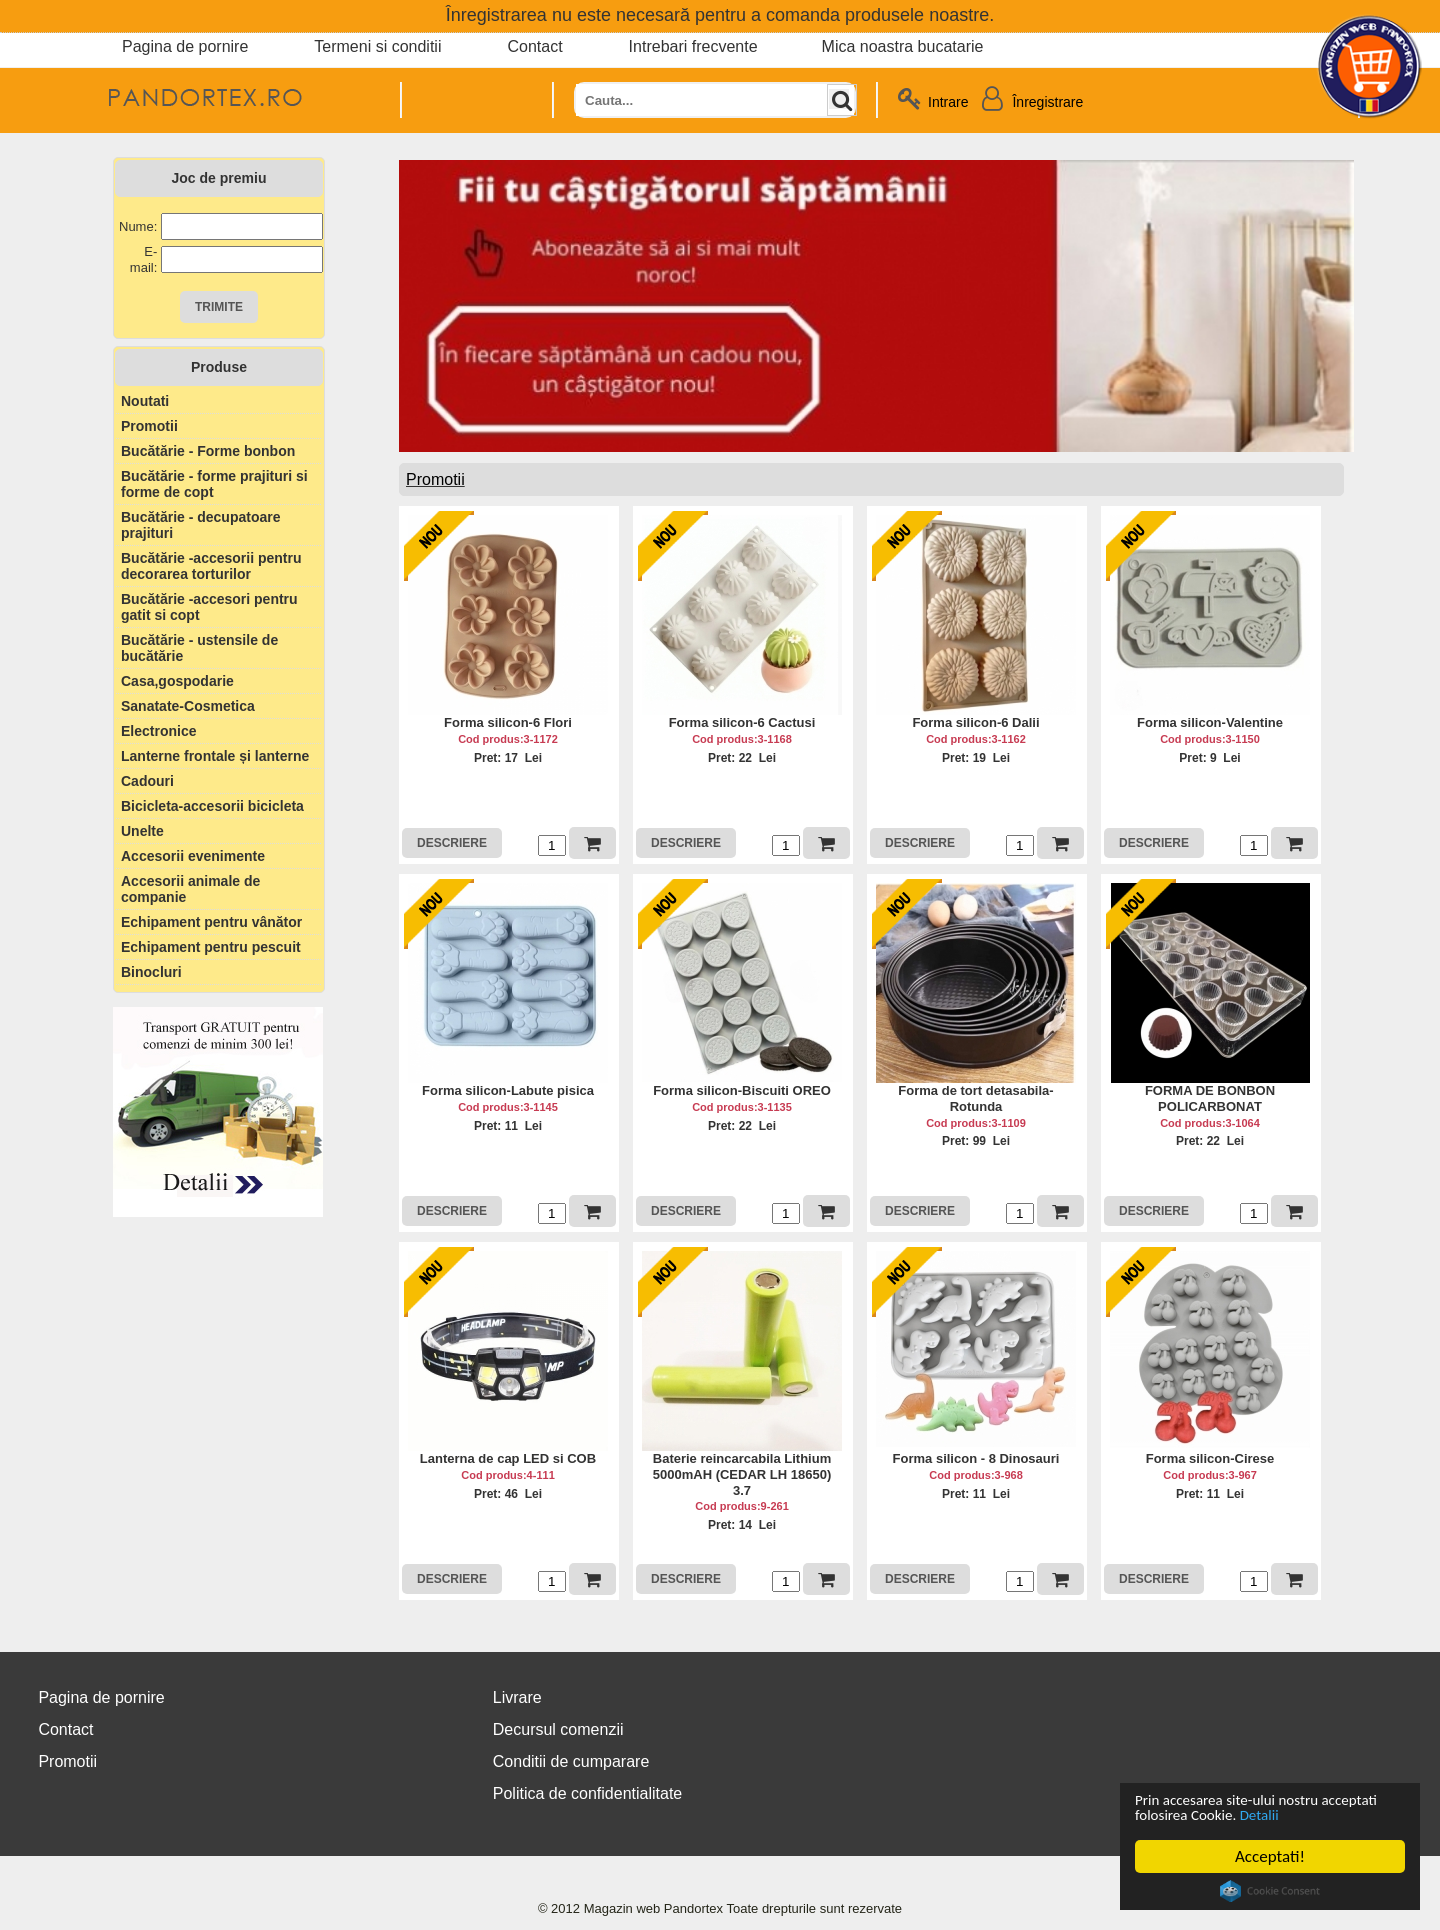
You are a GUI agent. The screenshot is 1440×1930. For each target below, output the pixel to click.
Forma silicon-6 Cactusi (742, 722)
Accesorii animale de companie (190, 889)
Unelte (142, 831)
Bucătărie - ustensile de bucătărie (199, 648)
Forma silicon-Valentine (1210, 722)
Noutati (145, 401)
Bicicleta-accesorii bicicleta (212, 806)
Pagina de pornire (185, 46)
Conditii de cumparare (571, 1761)
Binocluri (151, 972)
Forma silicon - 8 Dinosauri (976, 1458)
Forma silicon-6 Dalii (975, 722)
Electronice (158, 731)
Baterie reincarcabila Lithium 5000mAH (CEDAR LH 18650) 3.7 (742, 1474)
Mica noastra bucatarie (903, 46)
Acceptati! (1270, 1856)
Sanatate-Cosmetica (188, 706)
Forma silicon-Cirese (1210, 1458)
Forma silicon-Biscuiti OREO (742, 1090)
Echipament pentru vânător (211, 922)
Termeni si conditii (377, 46)
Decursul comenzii (558, 1729)
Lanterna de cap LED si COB (508, 1458)
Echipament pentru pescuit (211, 947)
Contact (534, 46)
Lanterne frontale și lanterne (215, 756)
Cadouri (147, 781)
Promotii (149, 426)
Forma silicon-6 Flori (508, 722)
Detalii (1342, 1814)
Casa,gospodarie (177, 681)
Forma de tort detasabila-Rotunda (975, 1098)
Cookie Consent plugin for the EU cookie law (1270, 1891)
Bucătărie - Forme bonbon (208, 451)
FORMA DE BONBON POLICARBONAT (1210, 1098)
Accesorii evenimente (193, 856)
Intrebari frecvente (693, 46)
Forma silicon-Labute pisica (508, 1090)
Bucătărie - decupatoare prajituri (201, 525)
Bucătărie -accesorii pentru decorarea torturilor (211, 566)
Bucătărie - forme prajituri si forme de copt (214, 484)
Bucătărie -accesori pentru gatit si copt (209, 607)
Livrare (517, 1697)
